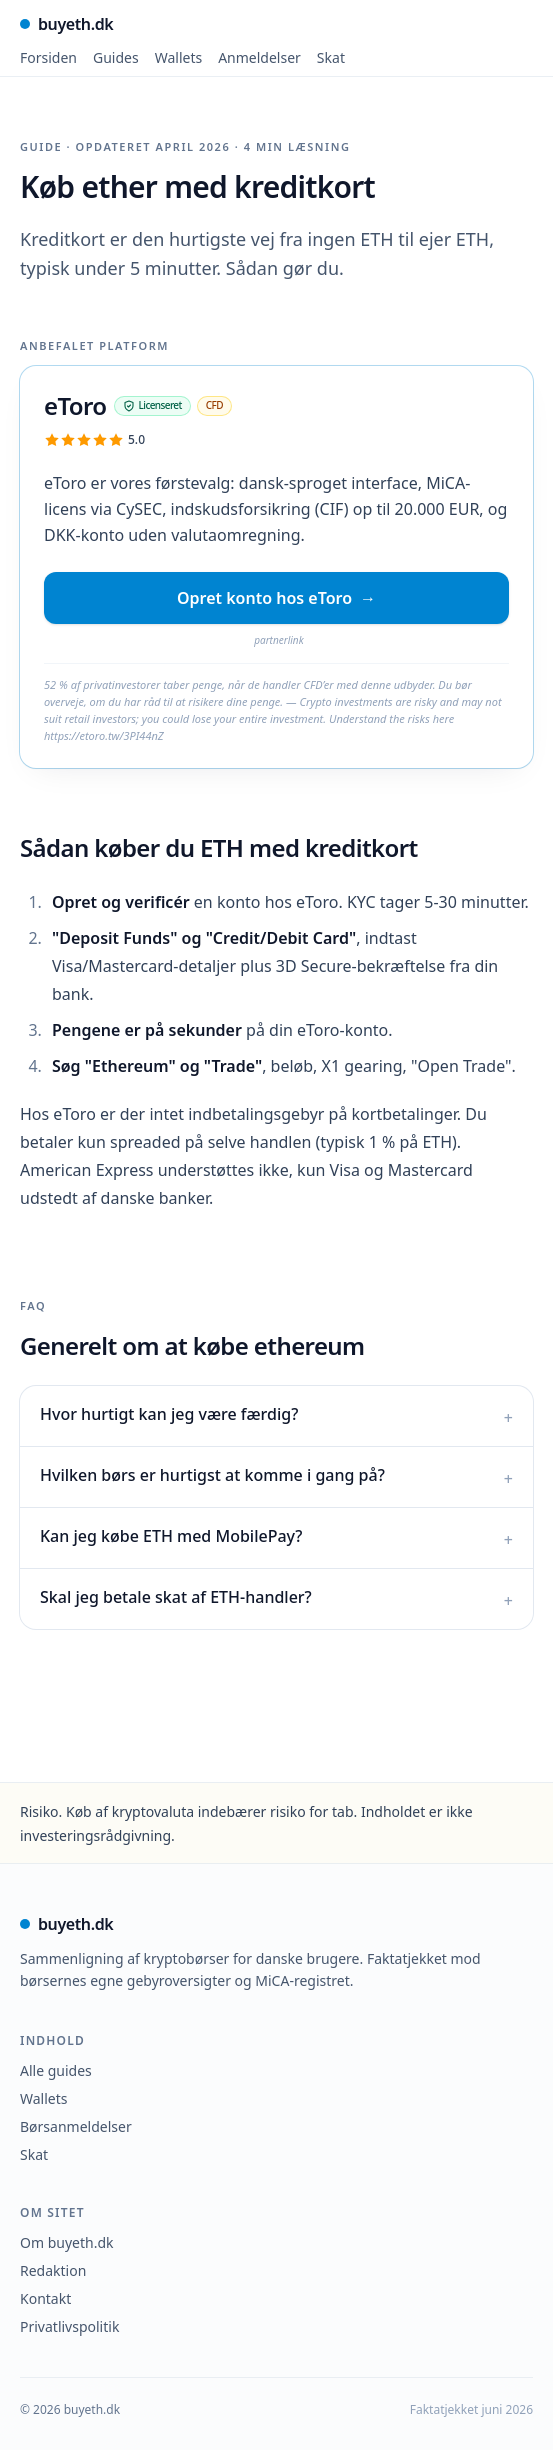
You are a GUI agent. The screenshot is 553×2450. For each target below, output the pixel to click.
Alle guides (56, 2070)
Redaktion (53, 2270)
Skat (331, 57)
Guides (116, 57)
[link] (276, 703)
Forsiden (48, 57)
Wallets (178, 57)
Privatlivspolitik (69, 2326)
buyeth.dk (66, 24)
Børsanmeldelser (76, 2126)
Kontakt (45, 2298)
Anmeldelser (259, 57)
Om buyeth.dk (67, 2242)
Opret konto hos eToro (276, 598)
